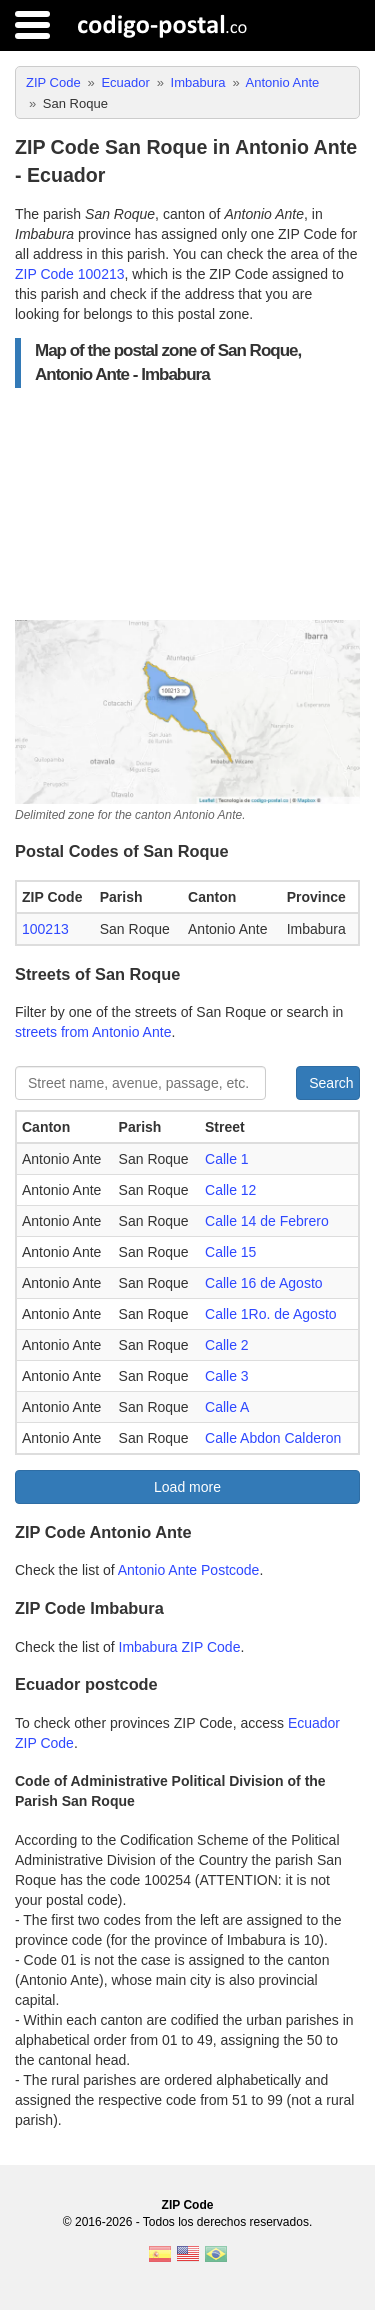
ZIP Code (188, 2205)
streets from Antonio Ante (93, 1032)
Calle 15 (230, 1252)
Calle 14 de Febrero (267, 1221)
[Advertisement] (187, 504)
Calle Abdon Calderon (273, 1438)
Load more (187, 1487)
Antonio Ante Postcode (189, 1570)
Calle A (227, 1407)
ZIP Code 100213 (70, 274)
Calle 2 (227, 1345)
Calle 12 (230, 1190)
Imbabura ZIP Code (180, 1647)
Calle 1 (227, 1159)
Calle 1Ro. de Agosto (271, 1314)
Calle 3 (227, 1376)
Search (331, 1083)
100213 (45, 929)
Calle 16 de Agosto (264, 1283)
